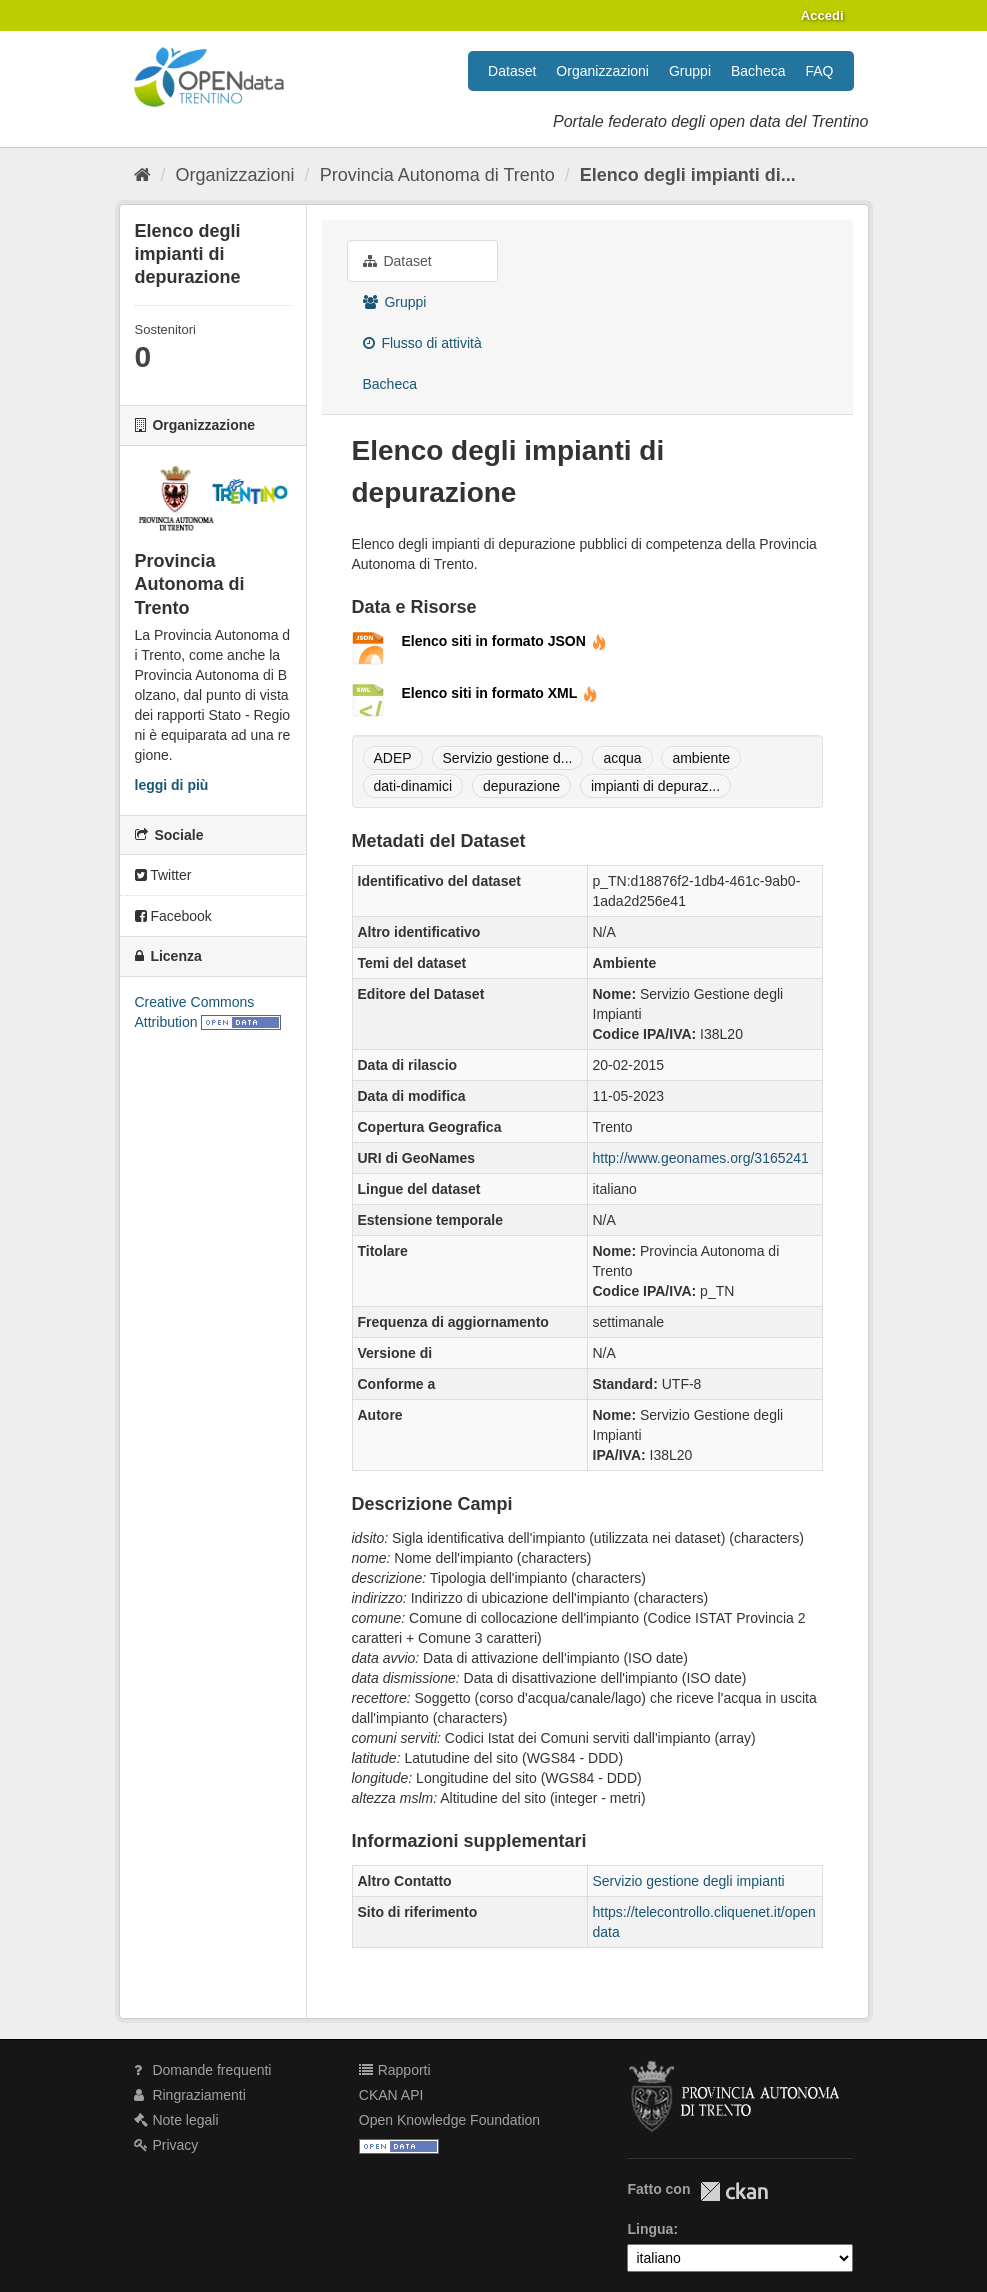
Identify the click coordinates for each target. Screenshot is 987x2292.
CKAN (734, 2191)
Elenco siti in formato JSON (504, 641)
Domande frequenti (203, 2070)
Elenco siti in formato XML (500, 693)
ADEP (393, 758)
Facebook (173, 916)
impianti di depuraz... (655, 786)
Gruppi (690, 71)
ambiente (701, 758)
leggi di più (172, 785)
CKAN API (391, 2095)
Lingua (650, 2229)
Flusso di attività (422, 343)
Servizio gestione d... (508, 758)
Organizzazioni (602, 71)
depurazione (521, 786)
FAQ (819, 71)
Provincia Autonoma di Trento (437, 175)
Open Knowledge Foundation (449, 2120)
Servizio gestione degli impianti (689, 1881)
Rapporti (395, 2070)
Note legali (176, 2120)
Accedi (822, 15)
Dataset (512, 71)
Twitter (163, 875)
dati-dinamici (413, 786)
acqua (622, 758)
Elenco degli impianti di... (688, 175)
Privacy (166, 2145)
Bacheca (758, 71)
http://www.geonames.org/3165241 (701, 1158)
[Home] (142, 175)
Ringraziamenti (190, 2095)
